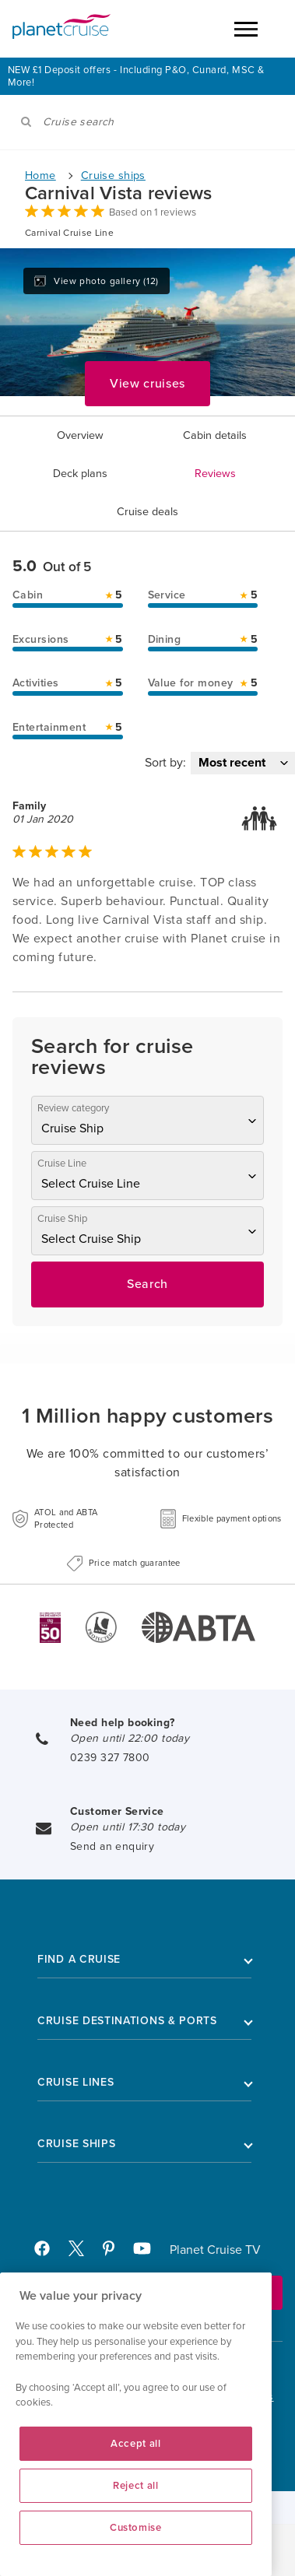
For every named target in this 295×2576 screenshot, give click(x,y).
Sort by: (165, 762)
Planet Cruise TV (215, 2250)
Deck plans (80, 473)
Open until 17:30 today (127, 1827)
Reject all (136, 2485)
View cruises (147, 383)
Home (40, 175)
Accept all (136, 2443)
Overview (80, 435)
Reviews (215, 473)
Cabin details (215, 435)
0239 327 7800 (109, 1757)
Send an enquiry (112, 1846)
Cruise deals (147, 511)
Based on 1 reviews (152, 212)
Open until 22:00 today (129, 1738)
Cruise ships (113, 175)
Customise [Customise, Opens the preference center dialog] (136, 2528)
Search (147, 1284)
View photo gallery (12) (96, 280)
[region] (136, 2424)
